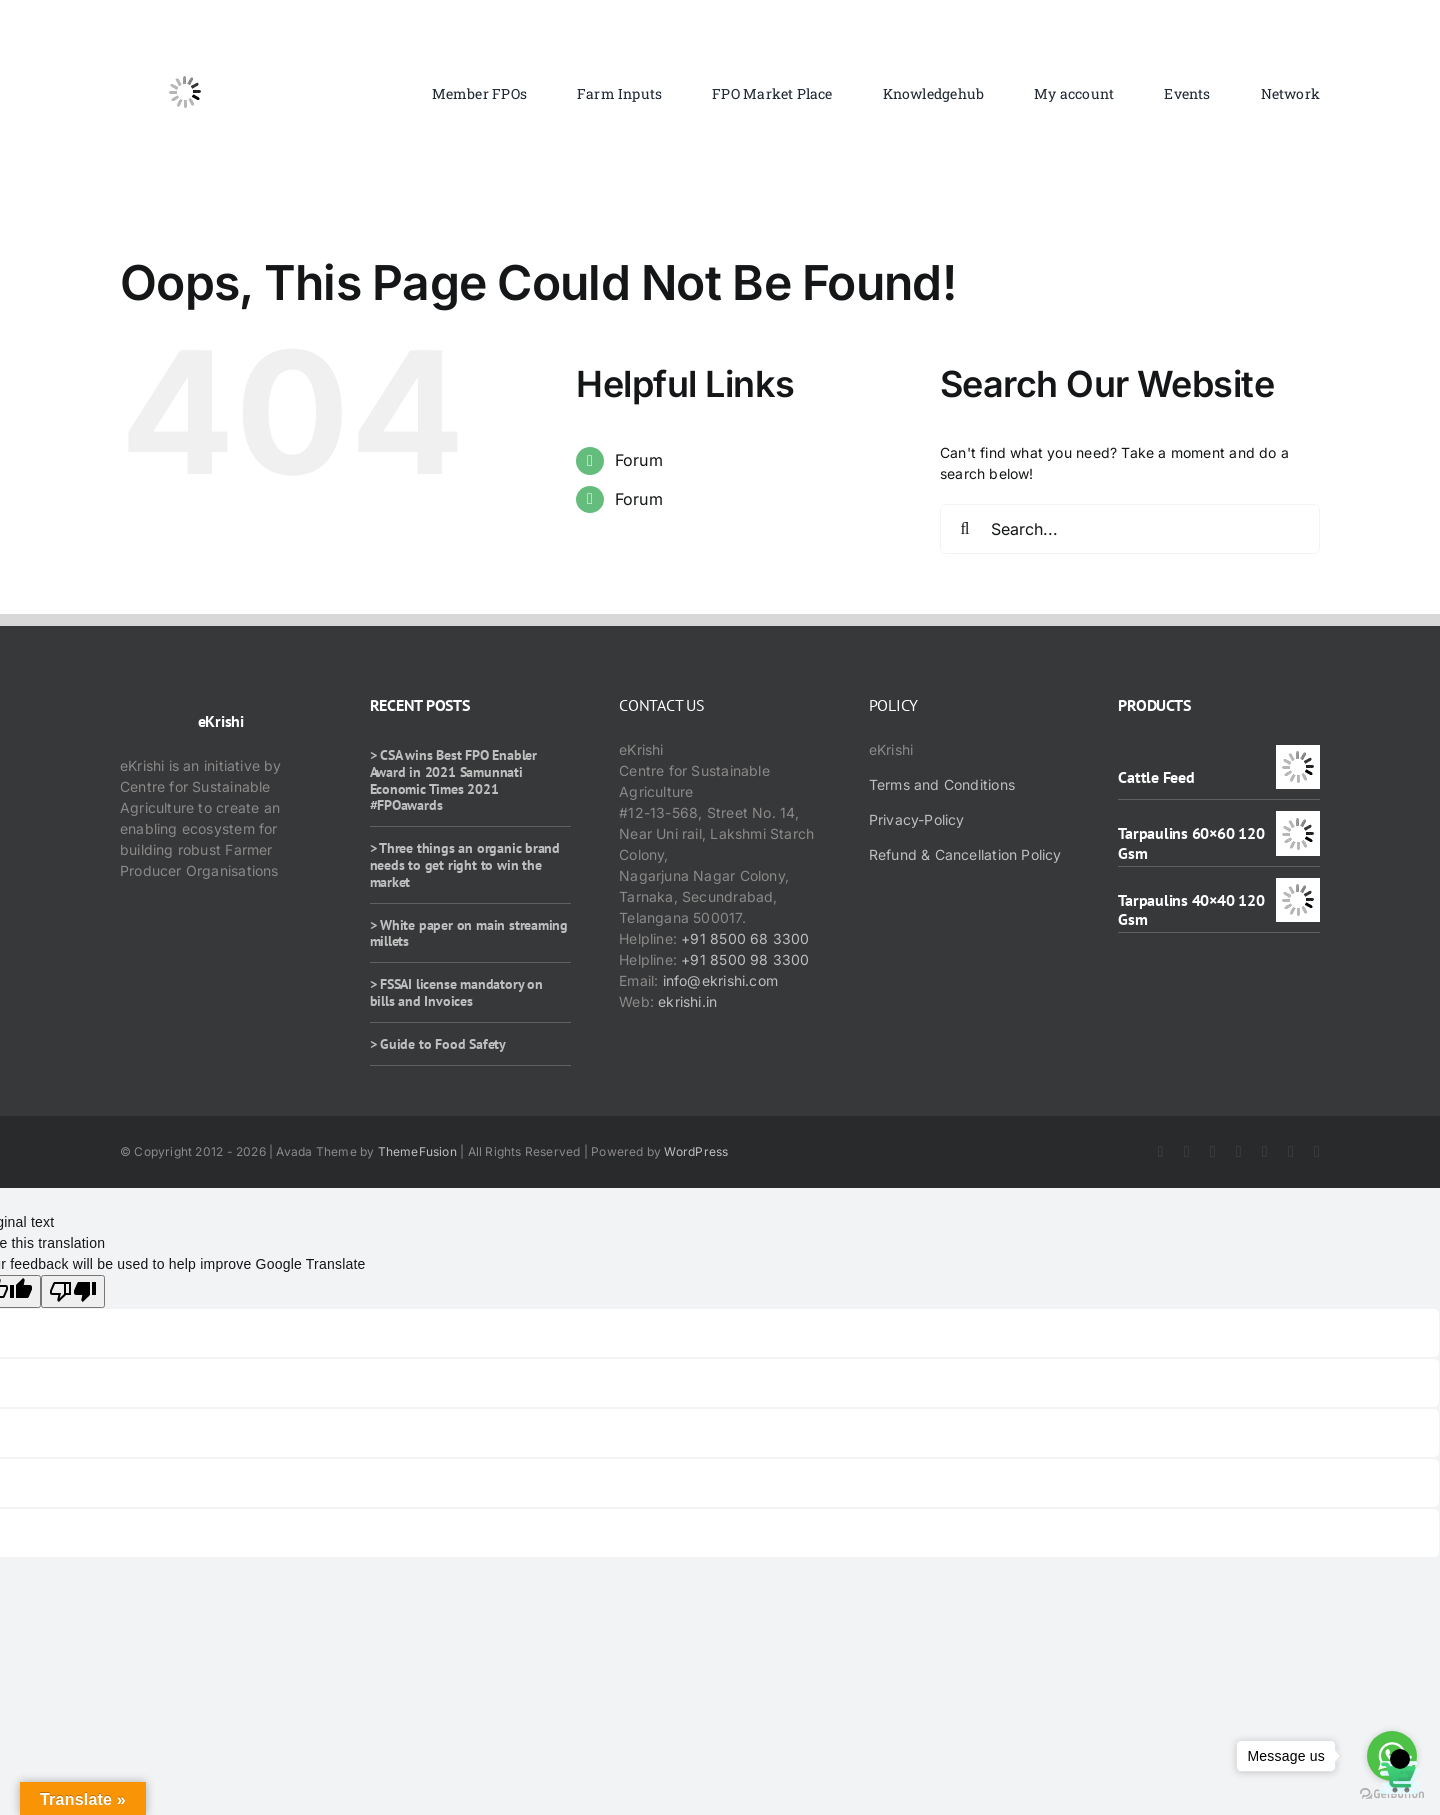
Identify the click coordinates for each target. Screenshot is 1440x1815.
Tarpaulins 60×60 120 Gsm (1191, 842)
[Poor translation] (73, 1291)
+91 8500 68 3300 (745, 938)
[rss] (1265, 1152)
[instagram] (1213, 1152)
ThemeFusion (417, 1151)
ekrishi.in (687, 1001)
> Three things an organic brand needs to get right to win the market (465, 865)
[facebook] (1161, 1152)
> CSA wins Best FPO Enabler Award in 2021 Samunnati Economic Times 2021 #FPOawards (453, 780)
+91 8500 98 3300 (745, 959)
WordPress (696, 1151)
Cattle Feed (1156, 777)
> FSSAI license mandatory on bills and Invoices (456, 992)
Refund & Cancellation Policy (965, 854)
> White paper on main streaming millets (469, 933)
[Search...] (1130, 529)
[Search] (965, 529)
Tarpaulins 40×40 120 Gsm (1191, 909)
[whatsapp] (1291, 1152)
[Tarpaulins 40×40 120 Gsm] (1298, 888)
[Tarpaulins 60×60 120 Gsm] (1298, 821)
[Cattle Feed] (1298, 755)
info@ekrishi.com (720, 980)
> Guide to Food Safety (438, 1044)
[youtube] (1239, 1152)
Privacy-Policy (917, 819)
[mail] (1317, 1152)
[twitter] (1187, 1152)
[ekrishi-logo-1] (185, 33)
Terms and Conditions (942, 784)
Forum (639, 460)
